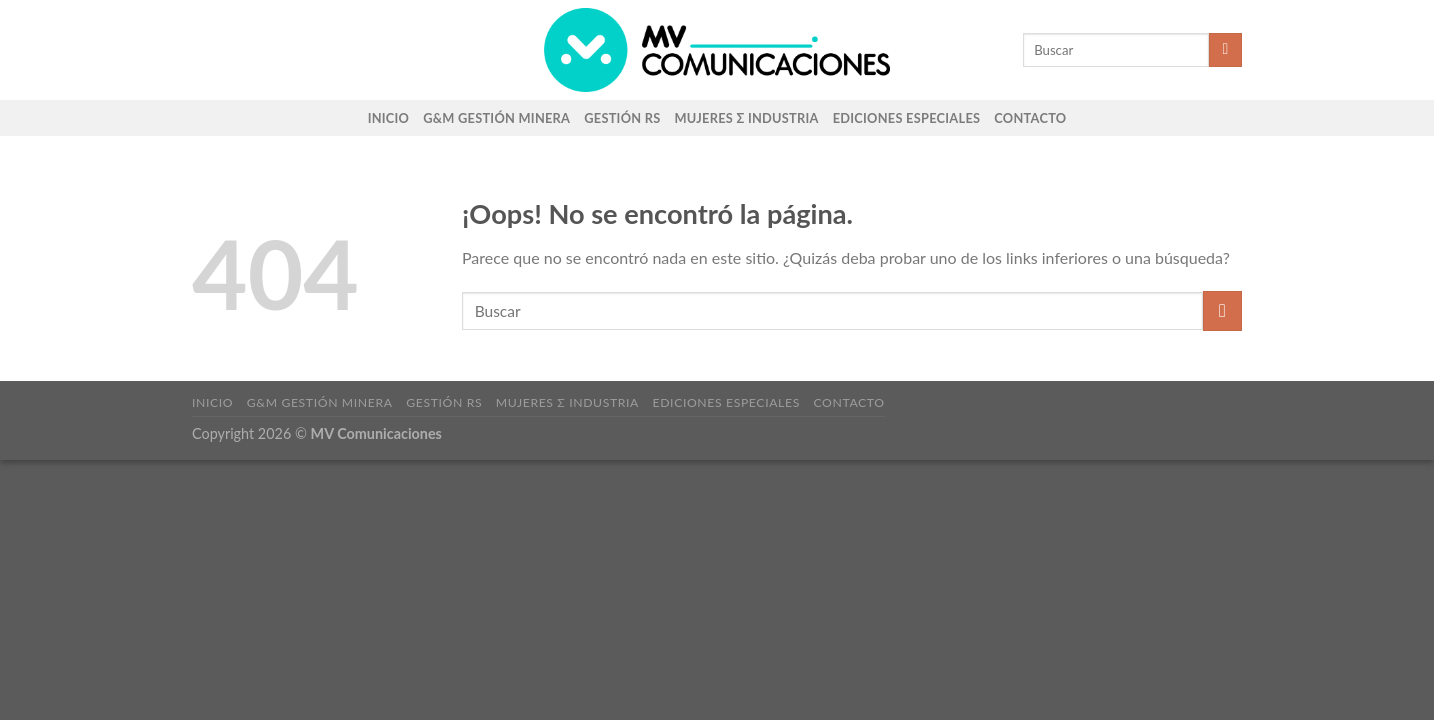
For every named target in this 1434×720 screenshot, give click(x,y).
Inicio (389, 118)
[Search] (985, 50)
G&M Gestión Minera (496, 118)
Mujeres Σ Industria (747, 118)
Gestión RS (622, 118)
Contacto (1030, 118)
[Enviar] (1225, 50)
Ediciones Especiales (907, 118)
